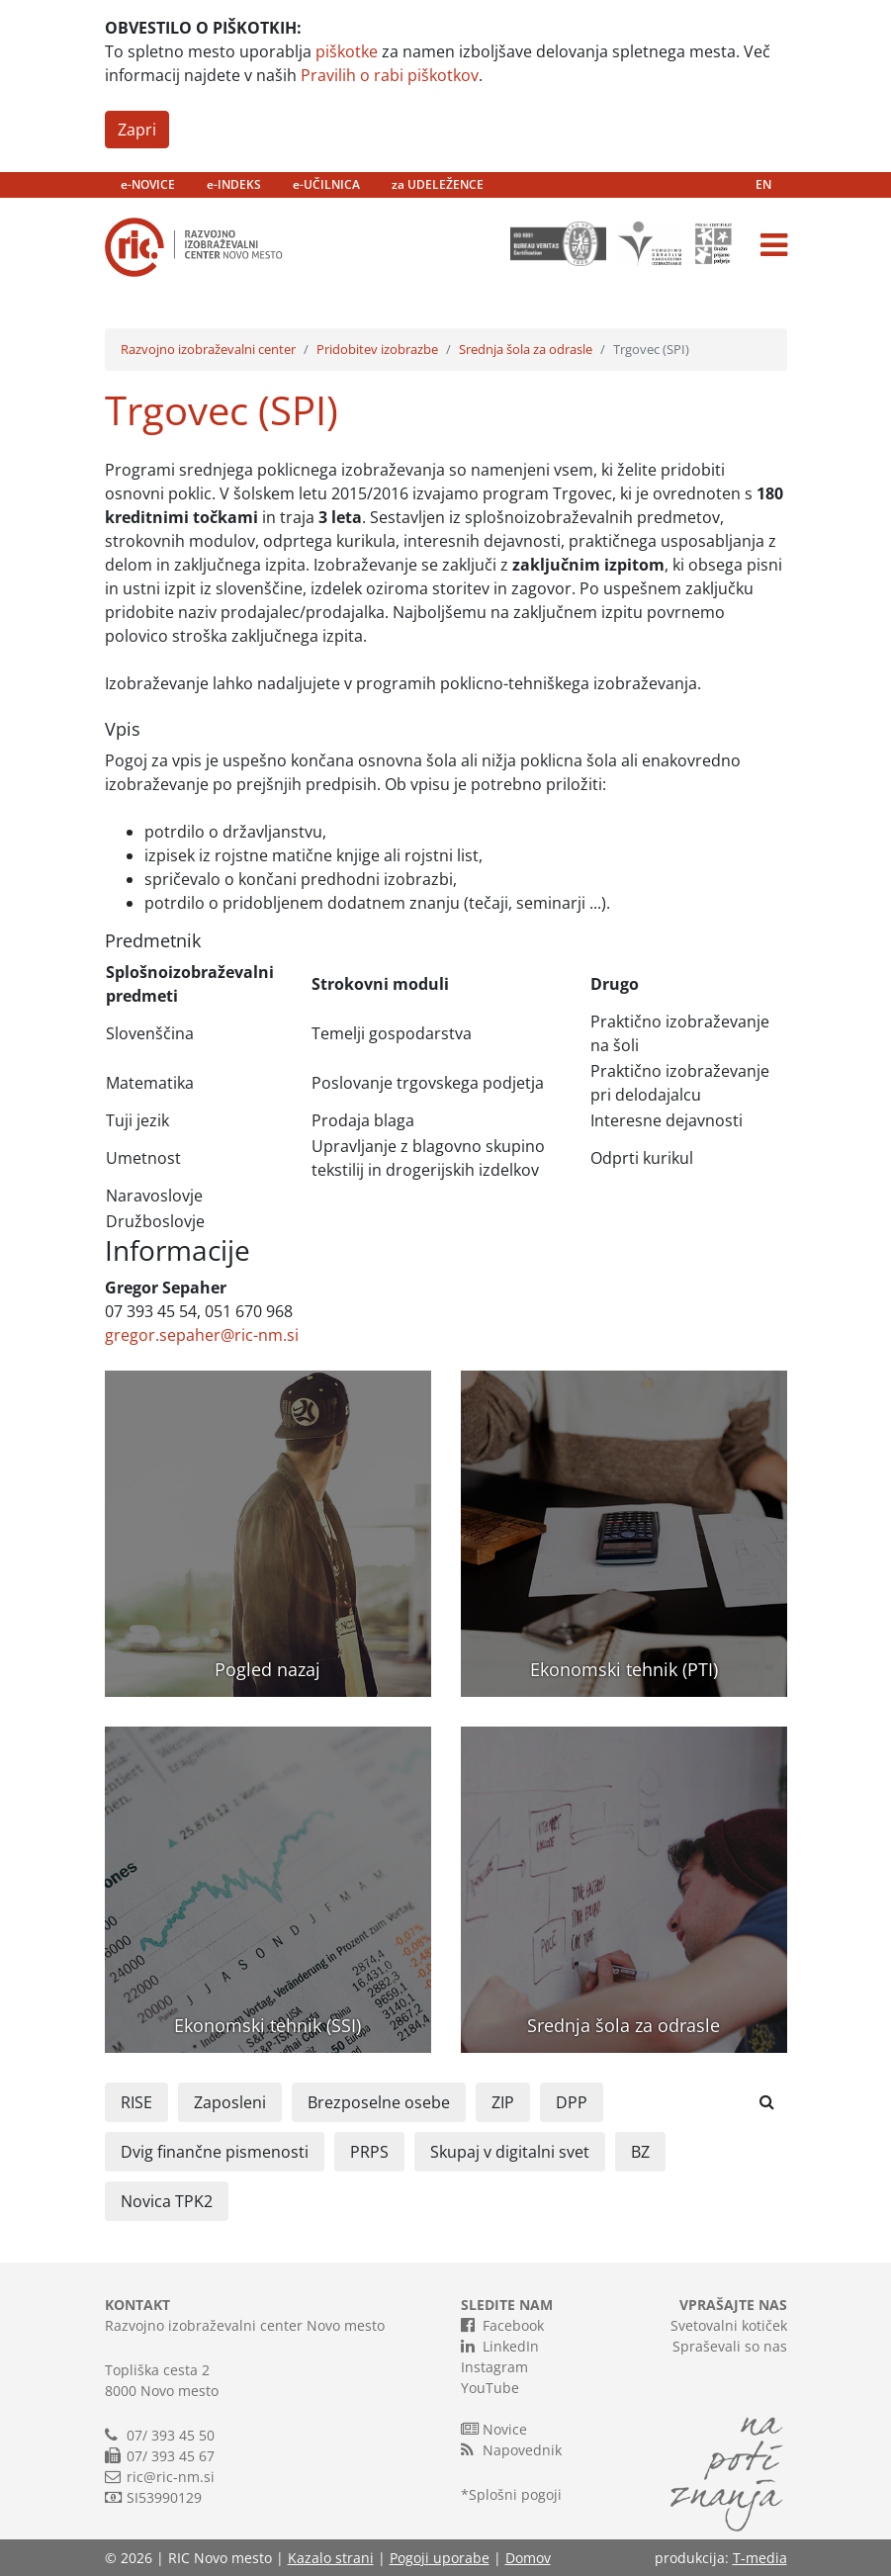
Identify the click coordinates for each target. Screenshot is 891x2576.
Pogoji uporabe (440, 2557)
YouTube (490, 2387)
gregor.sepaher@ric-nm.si (202, 1335)
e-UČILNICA (326, 184)
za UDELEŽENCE (438, 184)
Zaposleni (230, 2102)
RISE (136, 2102)
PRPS (369, 2152)
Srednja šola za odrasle (525, 349)
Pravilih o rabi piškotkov (390, 75)
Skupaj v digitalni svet (509, 2152)
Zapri (137, 129)
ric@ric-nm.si (171, 2476)
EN (763, 184)
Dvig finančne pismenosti (215, 2152)
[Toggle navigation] (773, 245)
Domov (528, 2557)
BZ (640, 2152)
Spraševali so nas (729, 2346)
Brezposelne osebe (379, 2102)
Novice (494, 2429)
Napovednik (511, 2449)
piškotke (346, 51)
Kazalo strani (331, 2557)
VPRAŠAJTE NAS (733, 2304)
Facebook (502, 2325)
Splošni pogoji (515, 2494)
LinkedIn (500, 2345)
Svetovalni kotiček (728, 2325)
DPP (571, 2102)
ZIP (502, 2102)
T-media (760, 2557)
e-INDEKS (234, 184)
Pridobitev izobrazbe (377, 349)
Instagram (494, 2366)
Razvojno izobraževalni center (208, 349)
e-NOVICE (148, 184)
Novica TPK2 (167, 2201)
